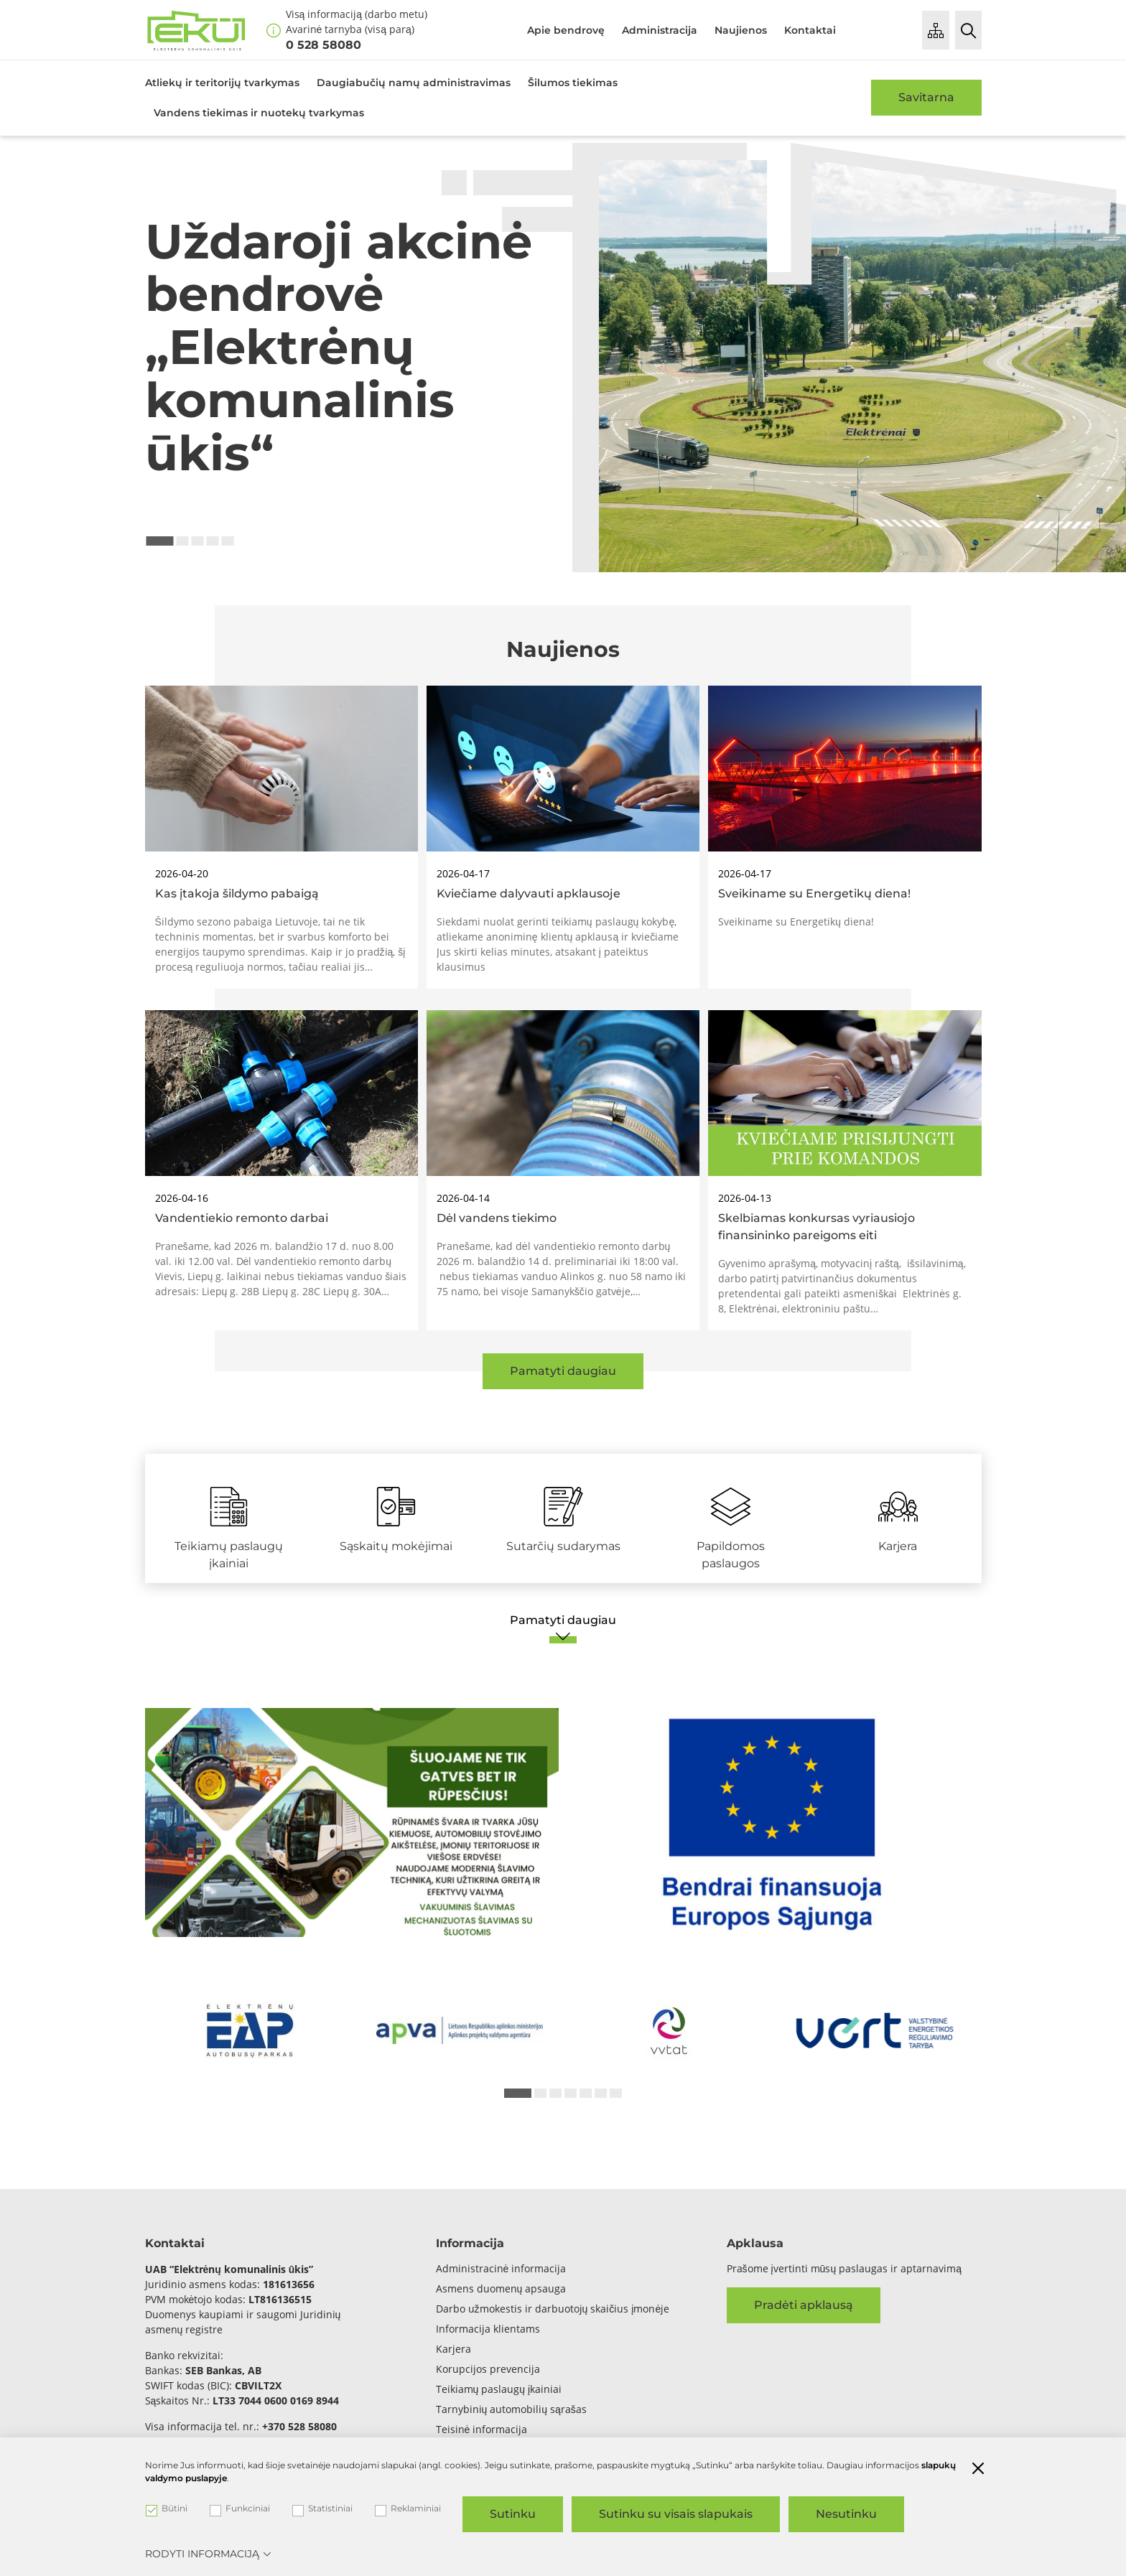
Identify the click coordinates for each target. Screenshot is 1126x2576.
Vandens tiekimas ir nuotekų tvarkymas (259, 112)
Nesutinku (846, 2514)
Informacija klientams (488, 2328)
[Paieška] (968, 30)
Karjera (453, 2349)
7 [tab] (616, 2093)
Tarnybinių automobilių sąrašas (511, 2409)
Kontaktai (810, 30)
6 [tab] (601, 2093)
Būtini (166, 2508)
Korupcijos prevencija (488, 2369)
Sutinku (513, 2514)
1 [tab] (160, 541)
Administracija (659, 30)
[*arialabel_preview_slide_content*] (250, 2031)
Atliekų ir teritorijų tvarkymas (222, 82)
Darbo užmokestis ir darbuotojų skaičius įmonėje (553, 2308)
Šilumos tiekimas (573, 82)
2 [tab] (183, 541)
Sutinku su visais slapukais (676, 2514)
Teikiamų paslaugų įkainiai (499, 2389)
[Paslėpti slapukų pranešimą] (978, 2470)
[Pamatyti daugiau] (563, 1627)
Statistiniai (322, 2508)
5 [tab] (228, 541)
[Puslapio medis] (935, 30)
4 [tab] (213, 541)
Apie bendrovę (566, 30)
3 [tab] (198, 541)
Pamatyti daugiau (563, 1371)
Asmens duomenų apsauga (501, 2288)
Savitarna (926, 97)
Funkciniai (240, 2508)
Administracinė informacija (501, 2268)
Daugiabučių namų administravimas (414, 82)
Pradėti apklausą (803, 2305)
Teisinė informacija (482, 2429)
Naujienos (741, 30)
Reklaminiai (408, 2508)
